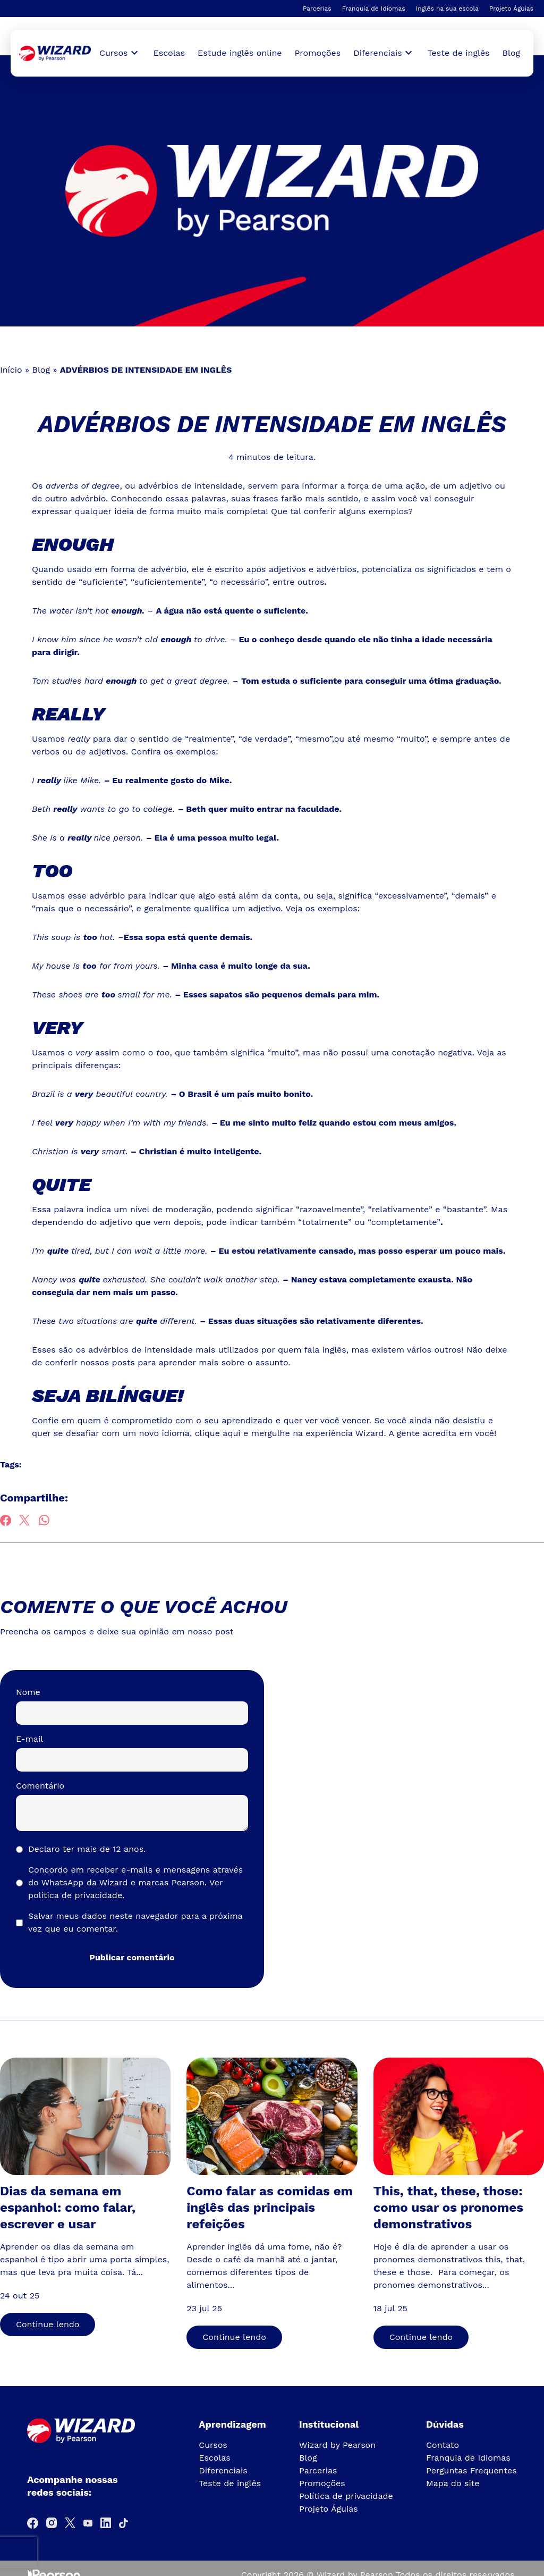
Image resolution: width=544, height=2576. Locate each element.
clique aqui (218, 1433)
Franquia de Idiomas (373, 8)
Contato (442, 2445)
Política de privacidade (346, 2496)
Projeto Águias (511, 8)
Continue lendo (47, 2324)
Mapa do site (453, 2483)
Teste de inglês (459, 53)
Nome (28, 1692)
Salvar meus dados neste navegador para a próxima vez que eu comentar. (135, 1922)
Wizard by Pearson (337, 2445)
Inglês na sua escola (447, 8)
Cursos (213, 2445)
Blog (511, 53)
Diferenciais (223, 2470)
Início (11, 370)
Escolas (169, 53)
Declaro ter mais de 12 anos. (87, 1849)
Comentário (40, 1786)
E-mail (29, 1739)
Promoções (318, 53)
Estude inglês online (240, 53)
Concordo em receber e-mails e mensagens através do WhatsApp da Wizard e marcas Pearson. (135, 1882)
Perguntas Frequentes (471, 2470)
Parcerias (317, 8)
